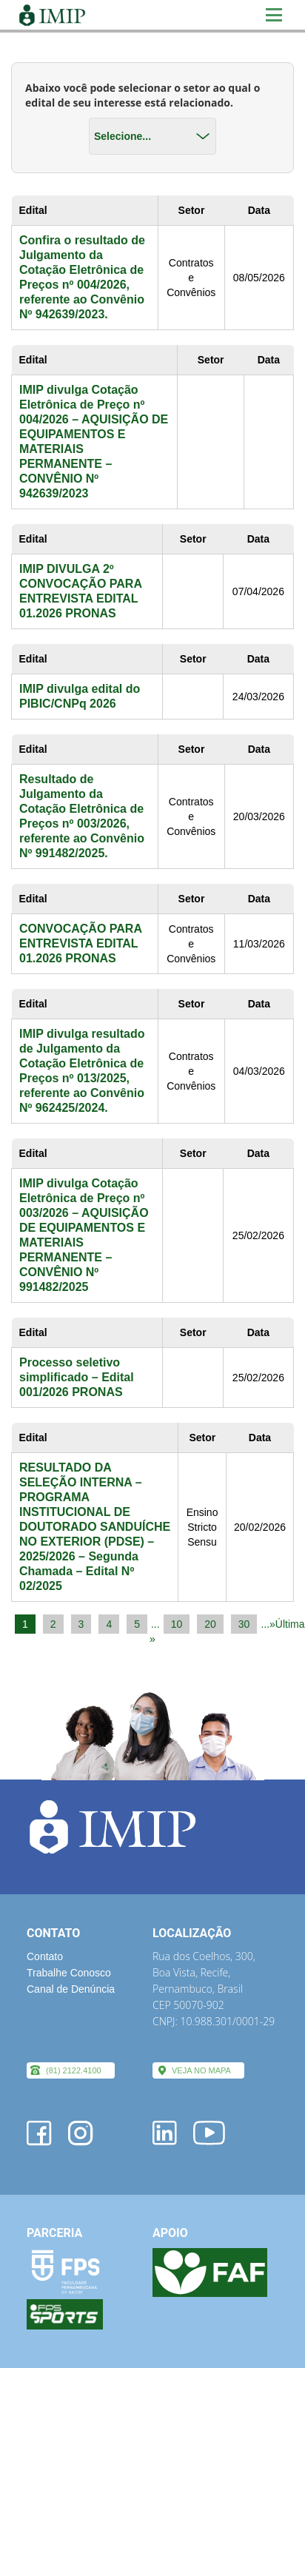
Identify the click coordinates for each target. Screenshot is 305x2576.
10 (177, 1624)
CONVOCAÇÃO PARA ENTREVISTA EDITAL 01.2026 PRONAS (80, 943)
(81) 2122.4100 (73, 2070)
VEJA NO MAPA (201, 2070)
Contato (45, 1956)
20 (210, 1624)
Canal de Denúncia (71, 1989)
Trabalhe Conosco (69, 1973)
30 (244, 1624)
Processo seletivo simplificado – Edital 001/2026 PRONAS (76, 1377)
